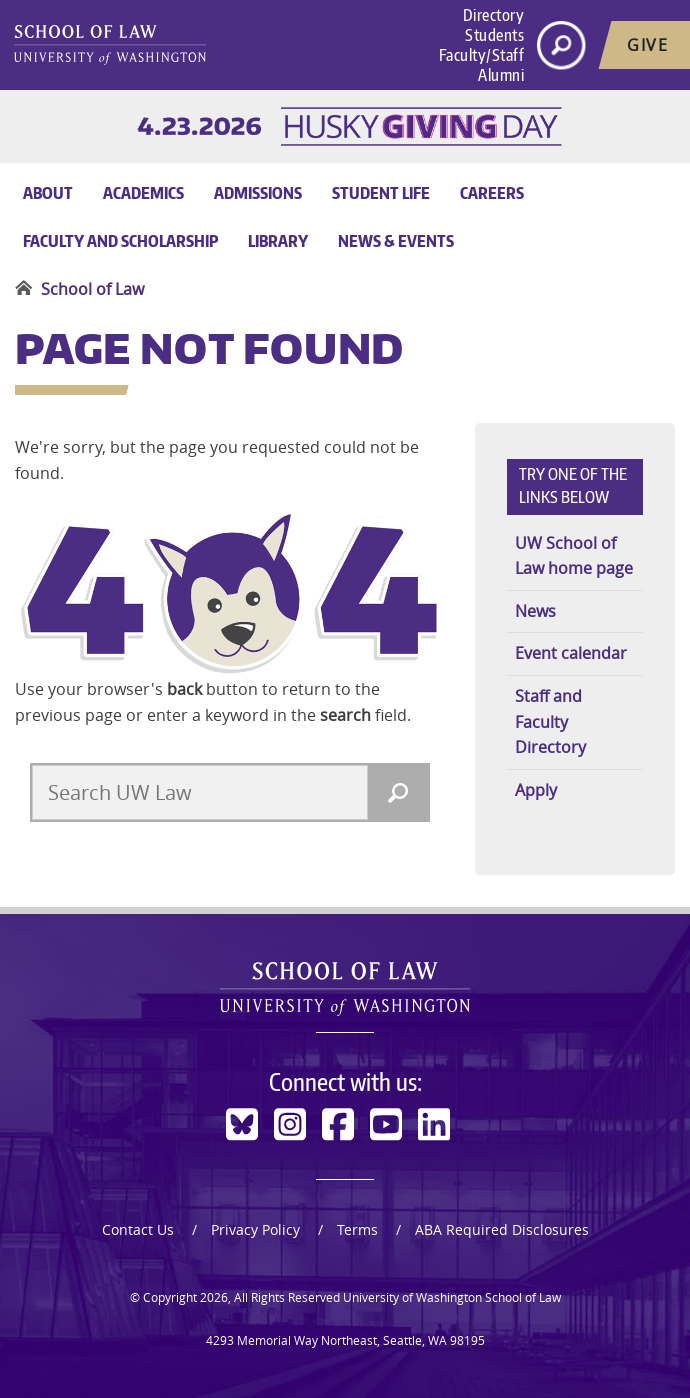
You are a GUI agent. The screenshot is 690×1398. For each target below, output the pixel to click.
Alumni (501, 75)
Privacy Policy (255, 1229)
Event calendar (571, 653)
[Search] (398, 792)
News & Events (396, 241)
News (535, 611)
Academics (143, 193)
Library (278, 241)
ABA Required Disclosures (502, 1229)
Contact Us (138, 1229)
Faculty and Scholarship (120, 241)
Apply (536, 790)
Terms (357, 1229)
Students (494, 35)
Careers (492, 193)
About (48, 193)
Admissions (258, 193)
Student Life (381, 193)
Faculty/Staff (482, 55)
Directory (494, 15)
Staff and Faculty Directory (550, 721)
